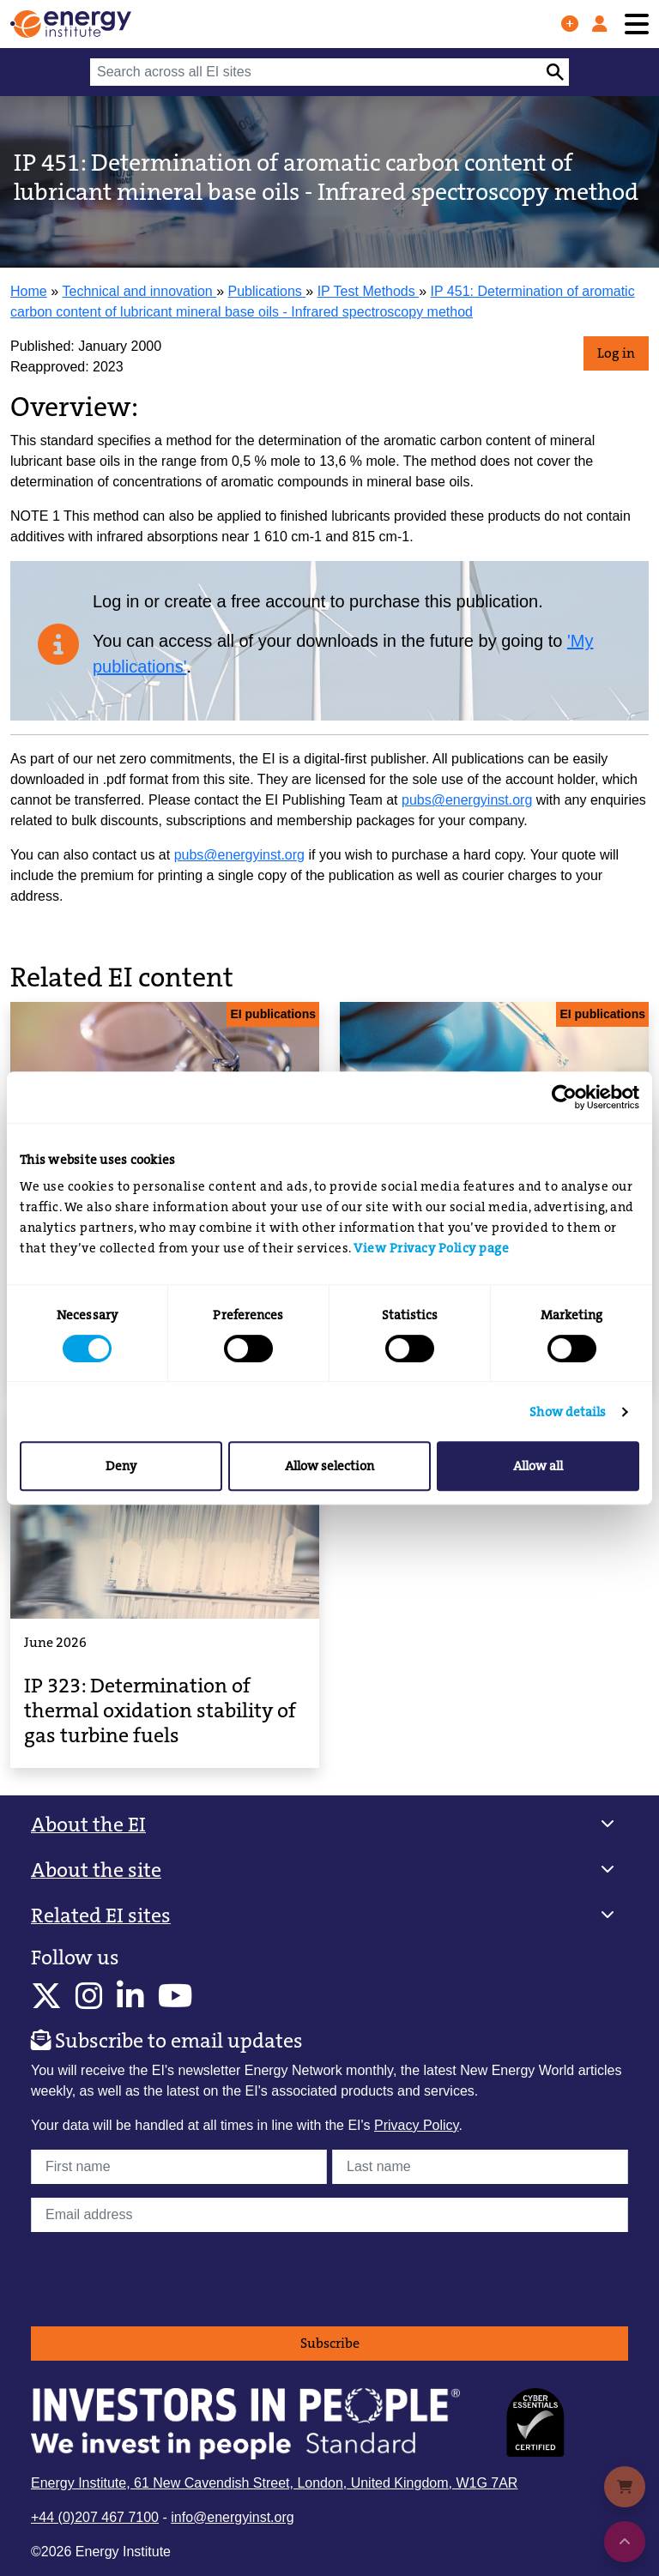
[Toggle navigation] (637, 24)
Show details (567, 1412)
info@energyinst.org (232, 2517)
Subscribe (330, 2343)
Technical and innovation (140, 291)
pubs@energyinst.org (467, 800)
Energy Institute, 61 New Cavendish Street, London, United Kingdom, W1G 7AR (274, 2483)
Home (28, 291)
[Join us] (569, 24)
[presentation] (161, 2279)
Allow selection (329, 1466)
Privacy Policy (416, 2125)
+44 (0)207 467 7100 (95, 2517)
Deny (121, 1466)
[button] (329, 1825)
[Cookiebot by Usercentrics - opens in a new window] (564, 1097)
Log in (616, 353)
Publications (267, 291)
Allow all (538, 1466)
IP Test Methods (368, 291)
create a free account (244, 601)
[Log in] (599, 24)
